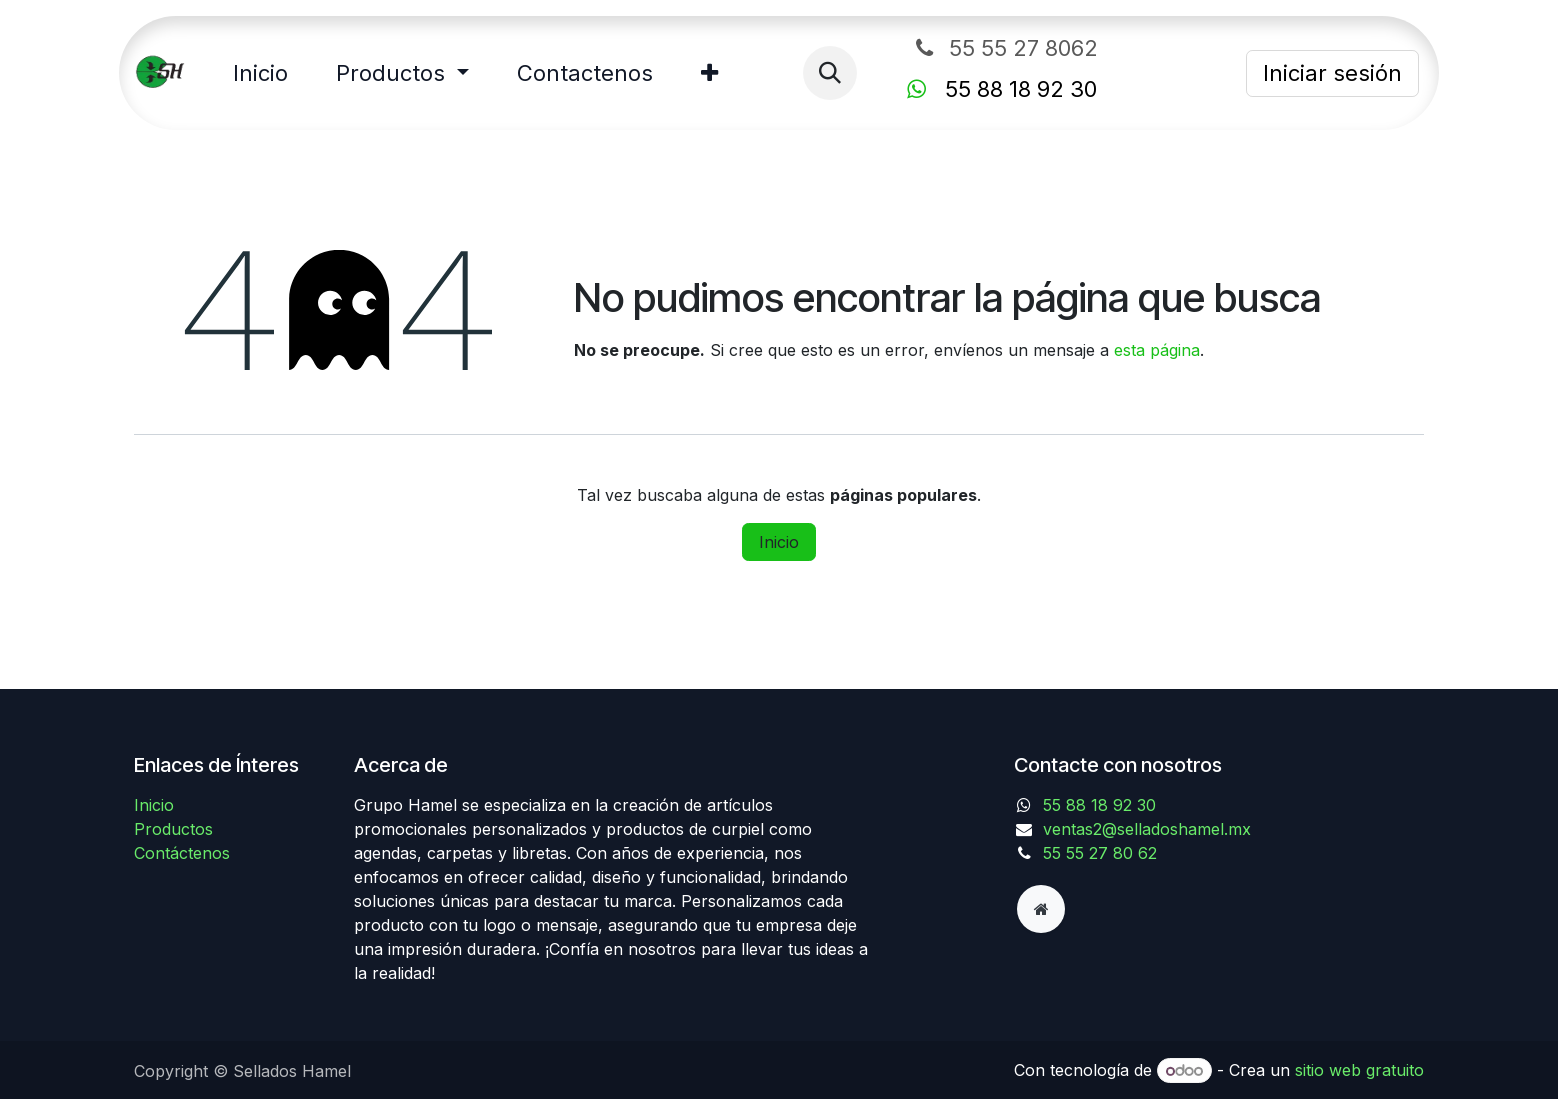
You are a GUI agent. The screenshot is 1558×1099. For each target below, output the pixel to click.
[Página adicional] (1041, 909)
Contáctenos (182, 853)
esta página (1157, 350)
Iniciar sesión (1332, 73)
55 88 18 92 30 (1099, 805)
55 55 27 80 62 (1100, 853)
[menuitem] (260, 73)
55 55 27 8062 (1049, 48)
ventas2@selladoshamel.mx (1147, 829)
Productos (173, 829)
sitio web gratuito (1359, 1070)
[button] (830, 73)
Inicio (779, 542)
